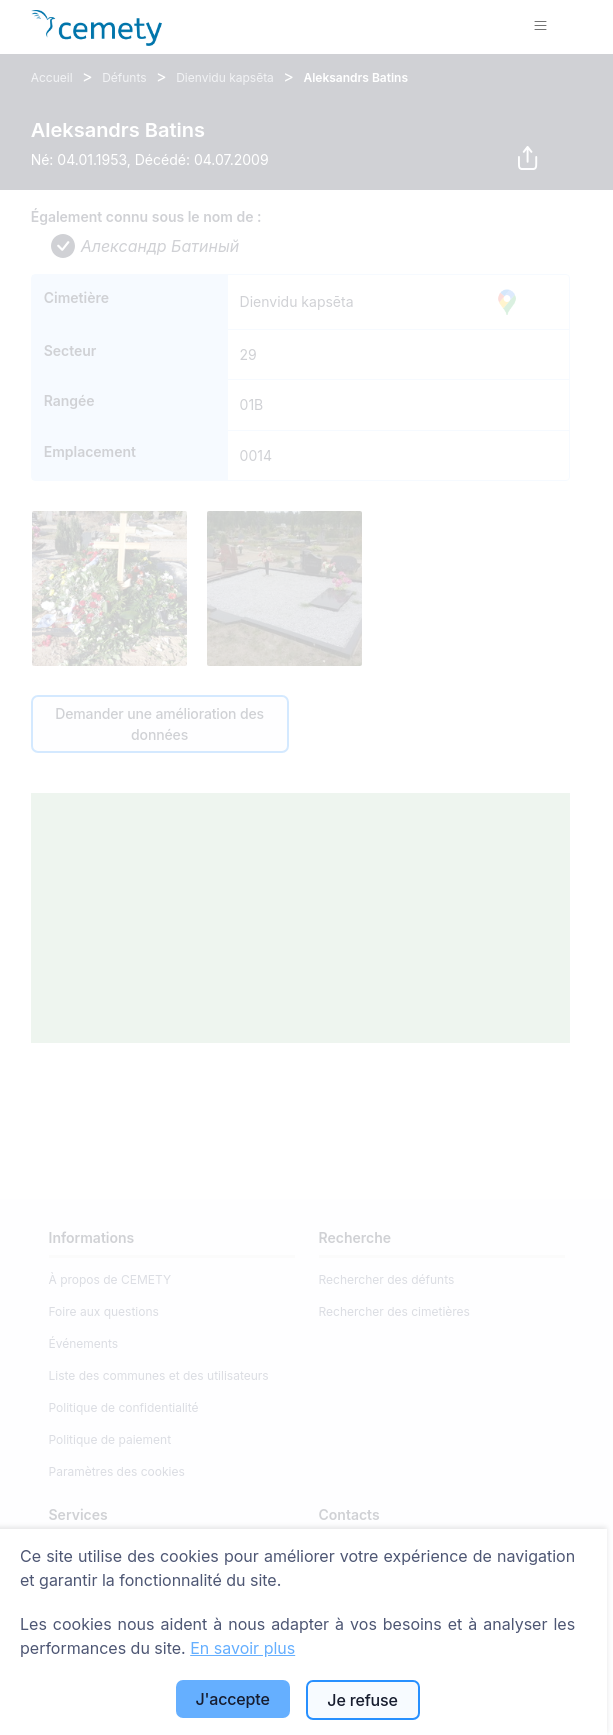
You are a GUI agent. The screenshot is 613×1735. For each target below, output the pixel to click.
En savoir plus (242, 1648)
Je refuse (362, 1700)
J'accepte (232, 1699)
